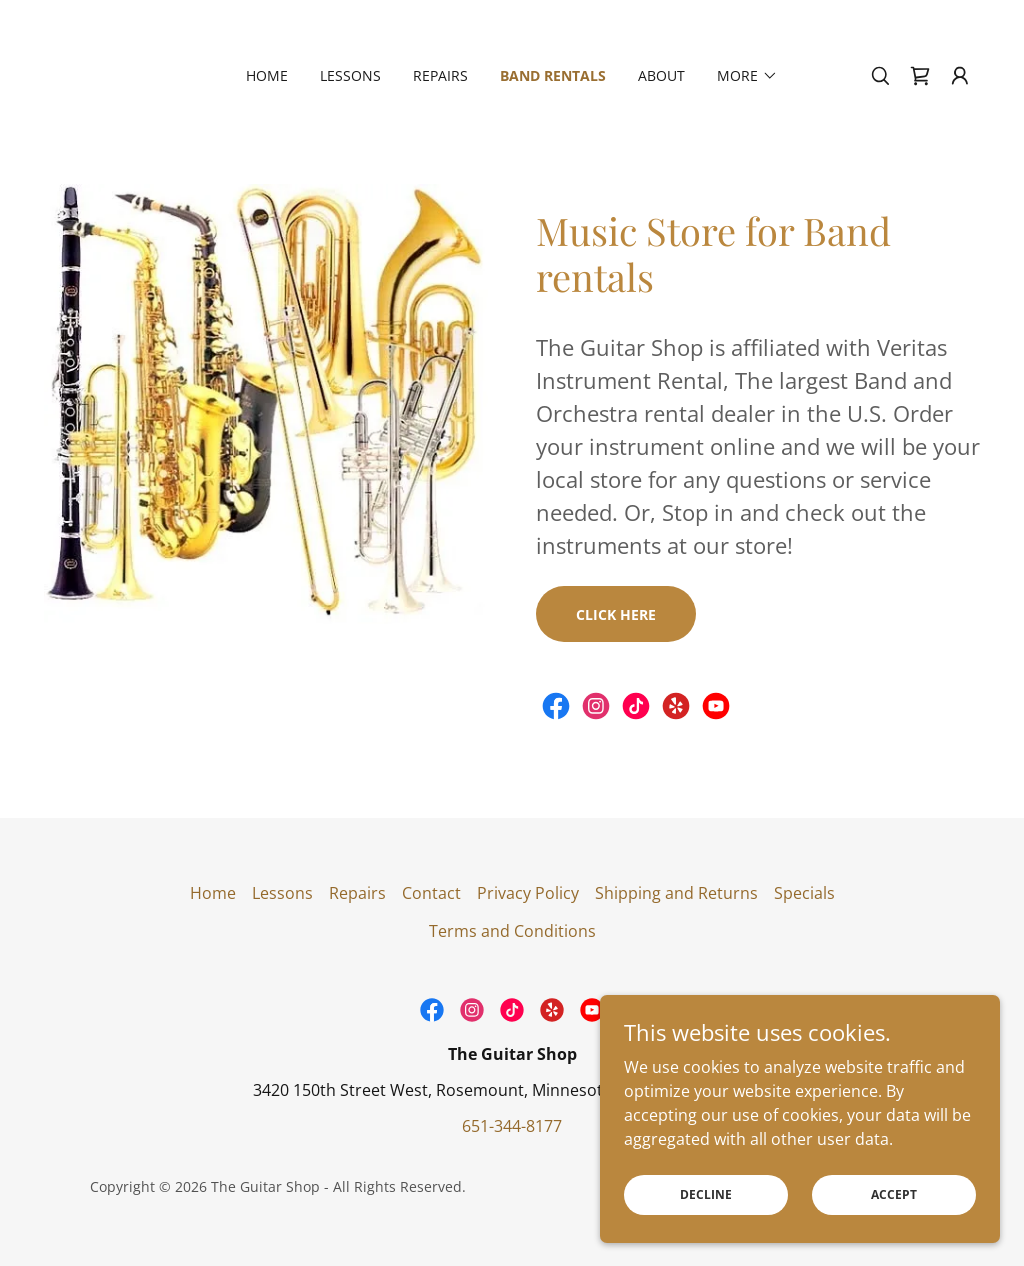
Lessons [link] (350, 75)
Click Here (616, 614)
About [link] (661, 75)
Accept (894, 1194)
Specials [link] (804, 893)
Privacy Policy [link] (528, 893)
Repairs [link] (440, 75)
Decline (706, 1194)
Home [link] (267, 75)
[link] (920, 76)
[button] (747, 76)
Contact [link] (431, 893)
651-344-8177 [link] (512, 1126)
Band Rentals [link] (553, 75)
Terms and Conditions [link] (512, 931)
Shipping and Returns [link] (676, 893)
